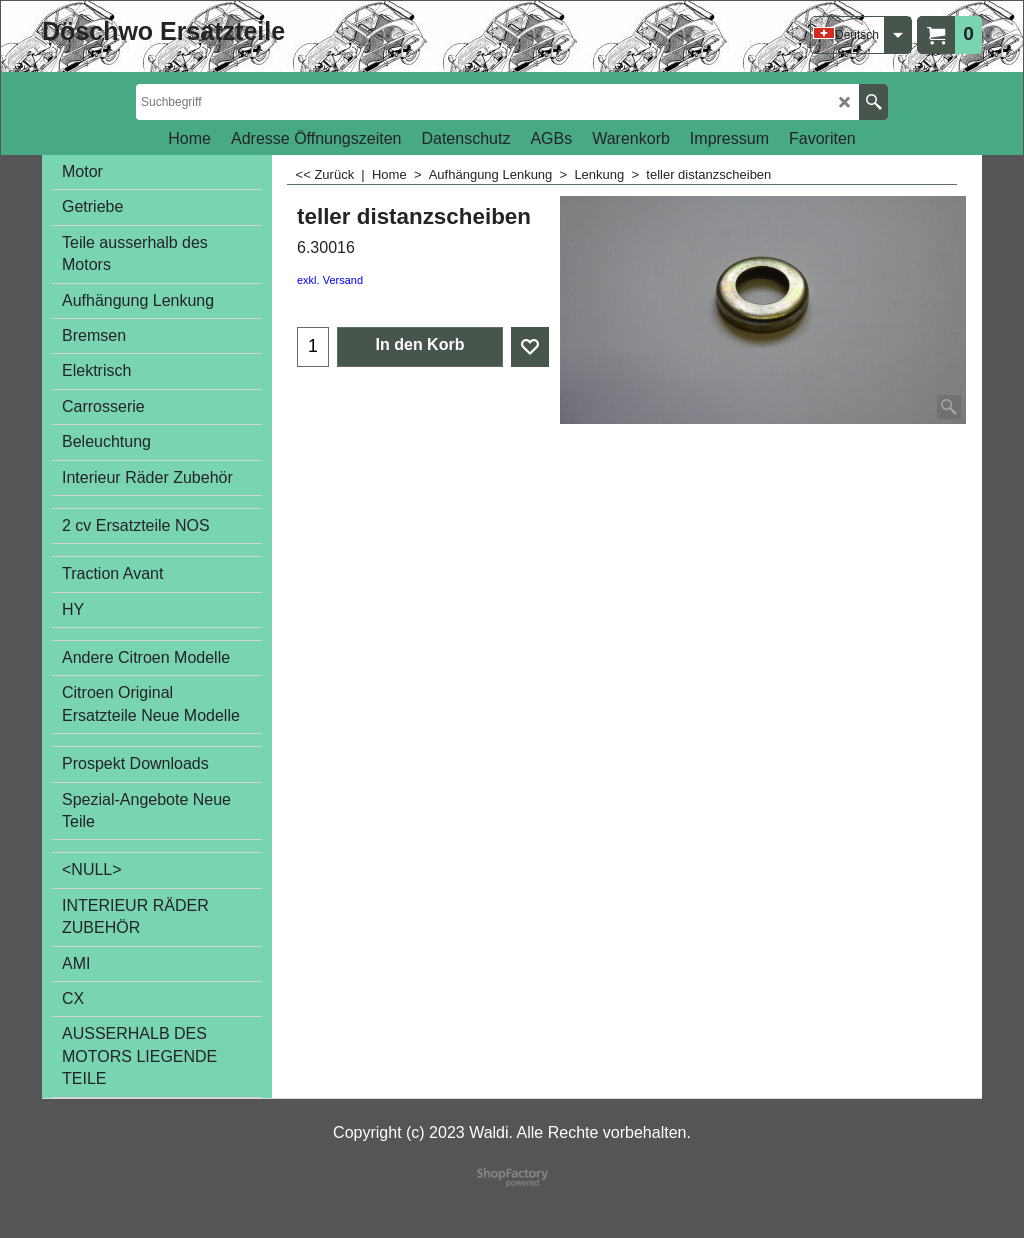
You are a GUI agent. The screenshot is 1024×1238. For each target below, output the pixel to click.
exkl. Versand (330, 280)
